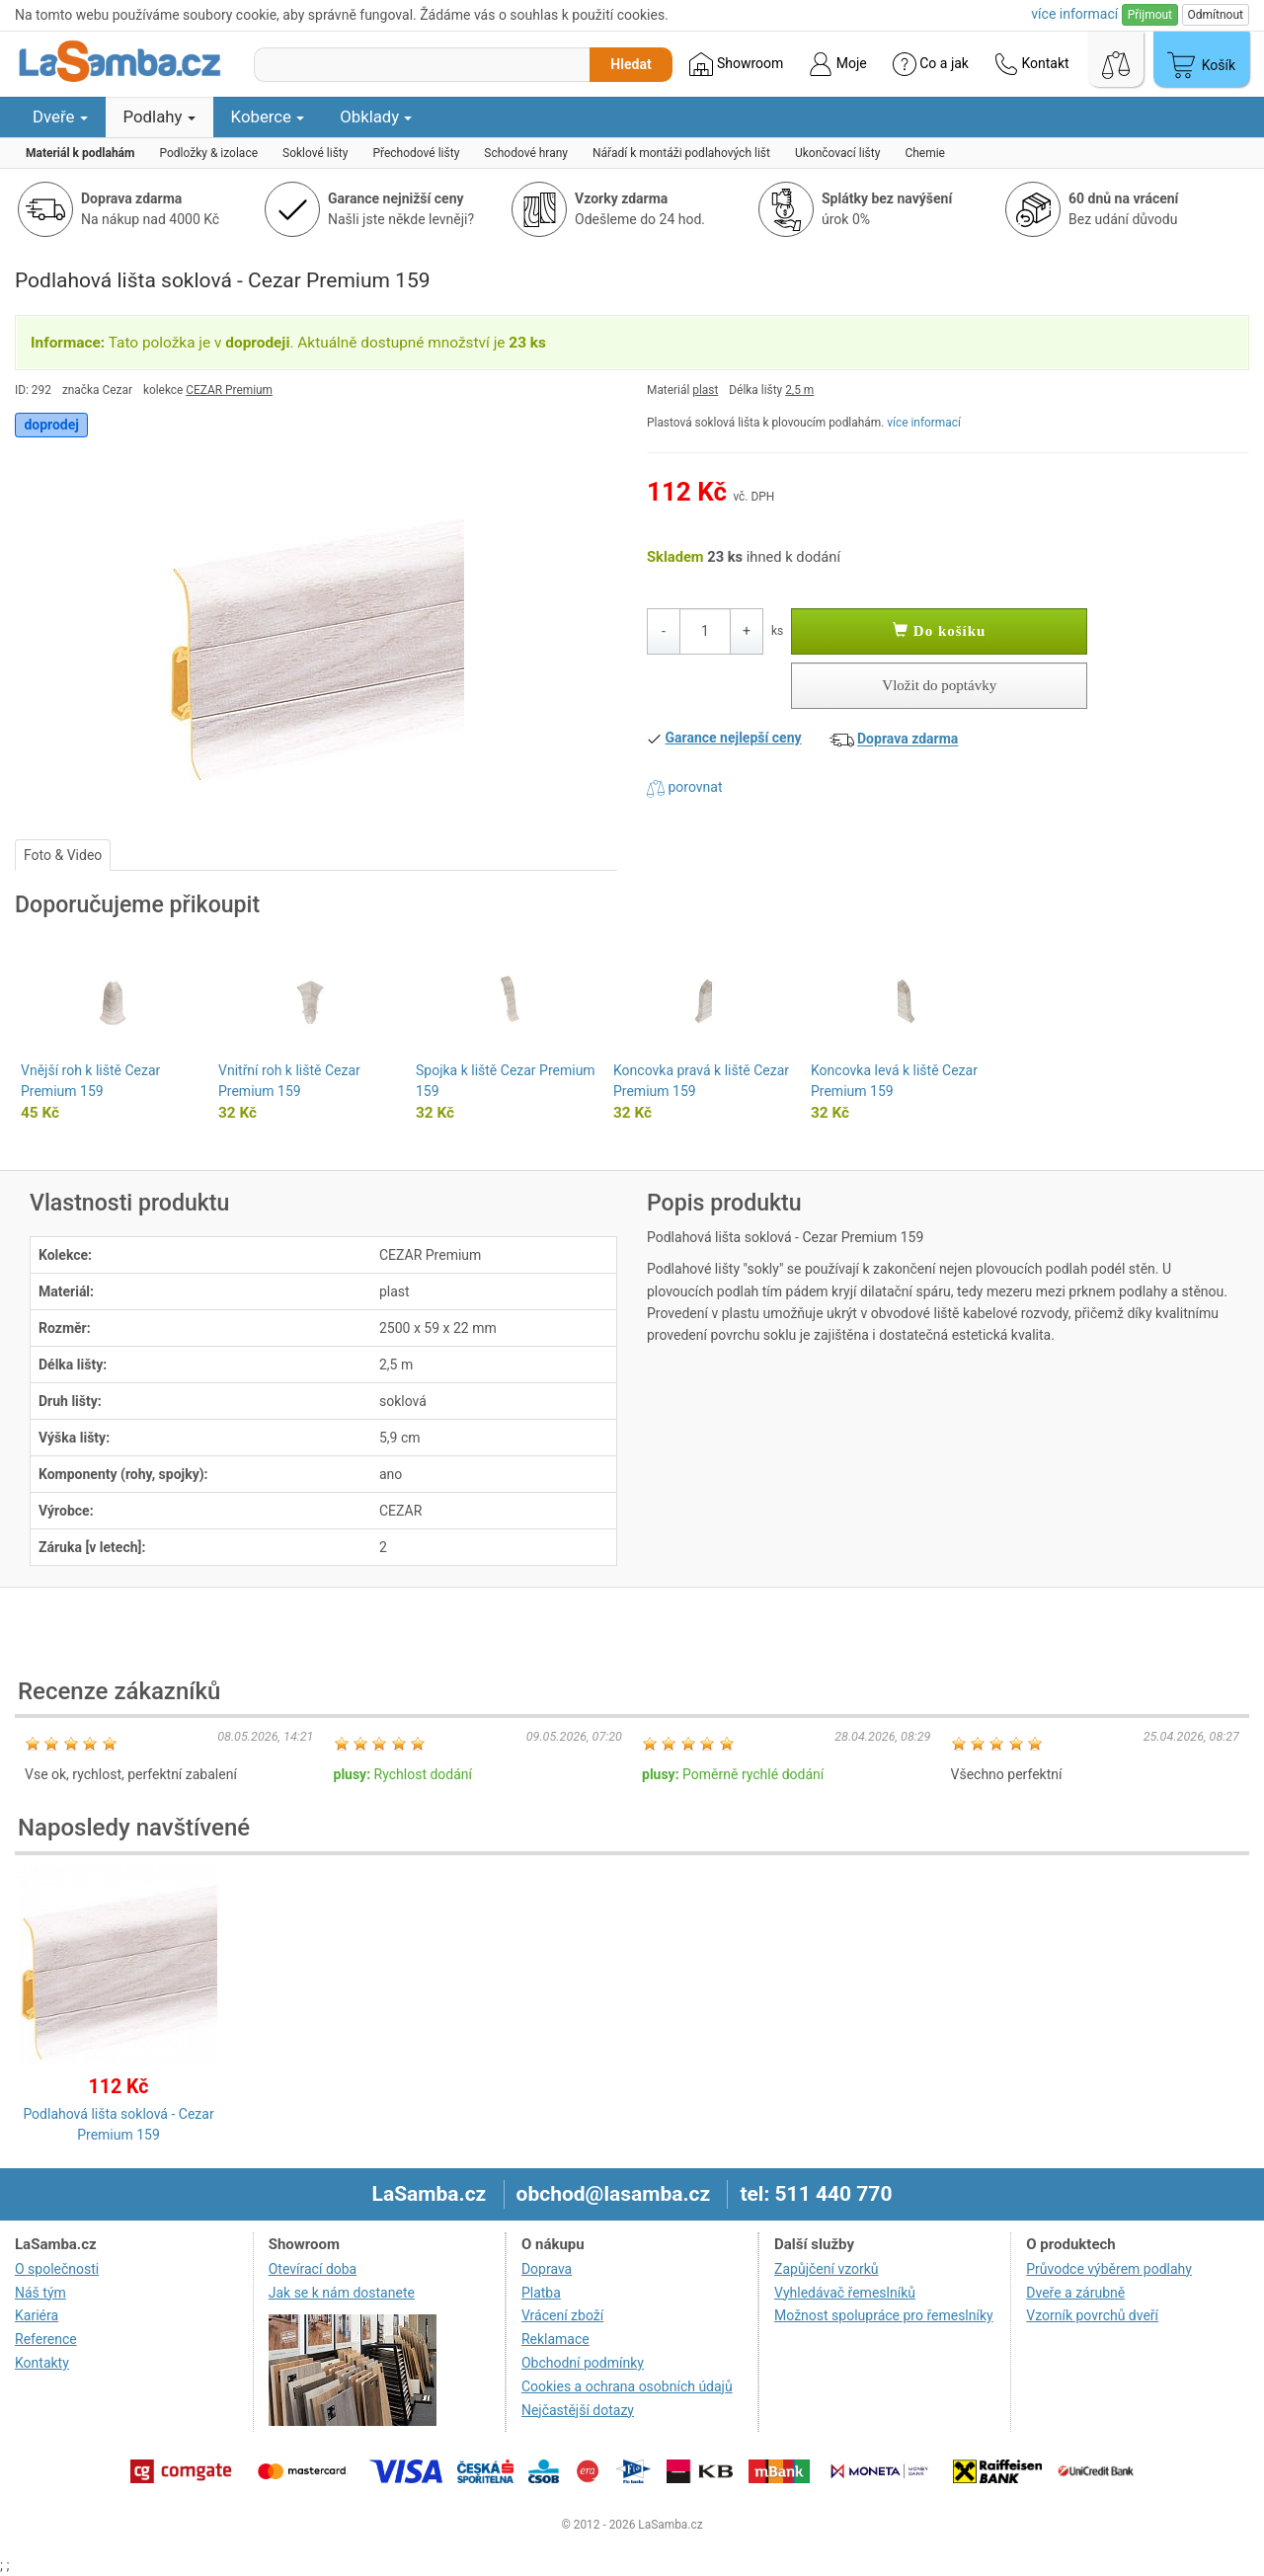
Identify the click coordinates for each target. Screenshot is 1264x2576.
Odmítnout (1215, 15)
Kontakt (1031, 64)
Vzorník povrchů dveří (1092, 2315)
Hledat (630, 64)
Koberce (268, 116)
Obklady (376, 116)
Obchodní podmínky (582, 2363)
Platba (541, 2293)
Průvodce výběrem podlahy (1109, 2269)
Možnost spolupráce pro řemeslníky (883, 2315)
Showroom (736, 64)
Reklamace (555, 2339)
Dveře (60, 116)
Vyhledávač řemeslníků (844, 2293)
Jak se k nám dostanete (342, 2293)
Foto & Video (63, 855)
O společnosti (57, 2269)
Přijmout (1150, 15)
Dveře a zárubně (1075, 2293)
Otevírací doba (313, 2269)
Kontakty (42, 2363)
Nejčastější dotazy (577, 2410)
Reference (46, 2339)
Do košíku (939, 631)
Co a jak (931, 64)
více (1074, 14)
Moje (837, 64)
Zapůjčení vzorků (826, 2269)
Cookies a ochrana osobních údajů (627, 2386)
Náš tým (40, 2293)
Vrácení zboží (562, 2315)
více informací (924, 422)
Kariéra (36, 2315)
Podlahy (159, 116)
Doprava (546, 2269)
